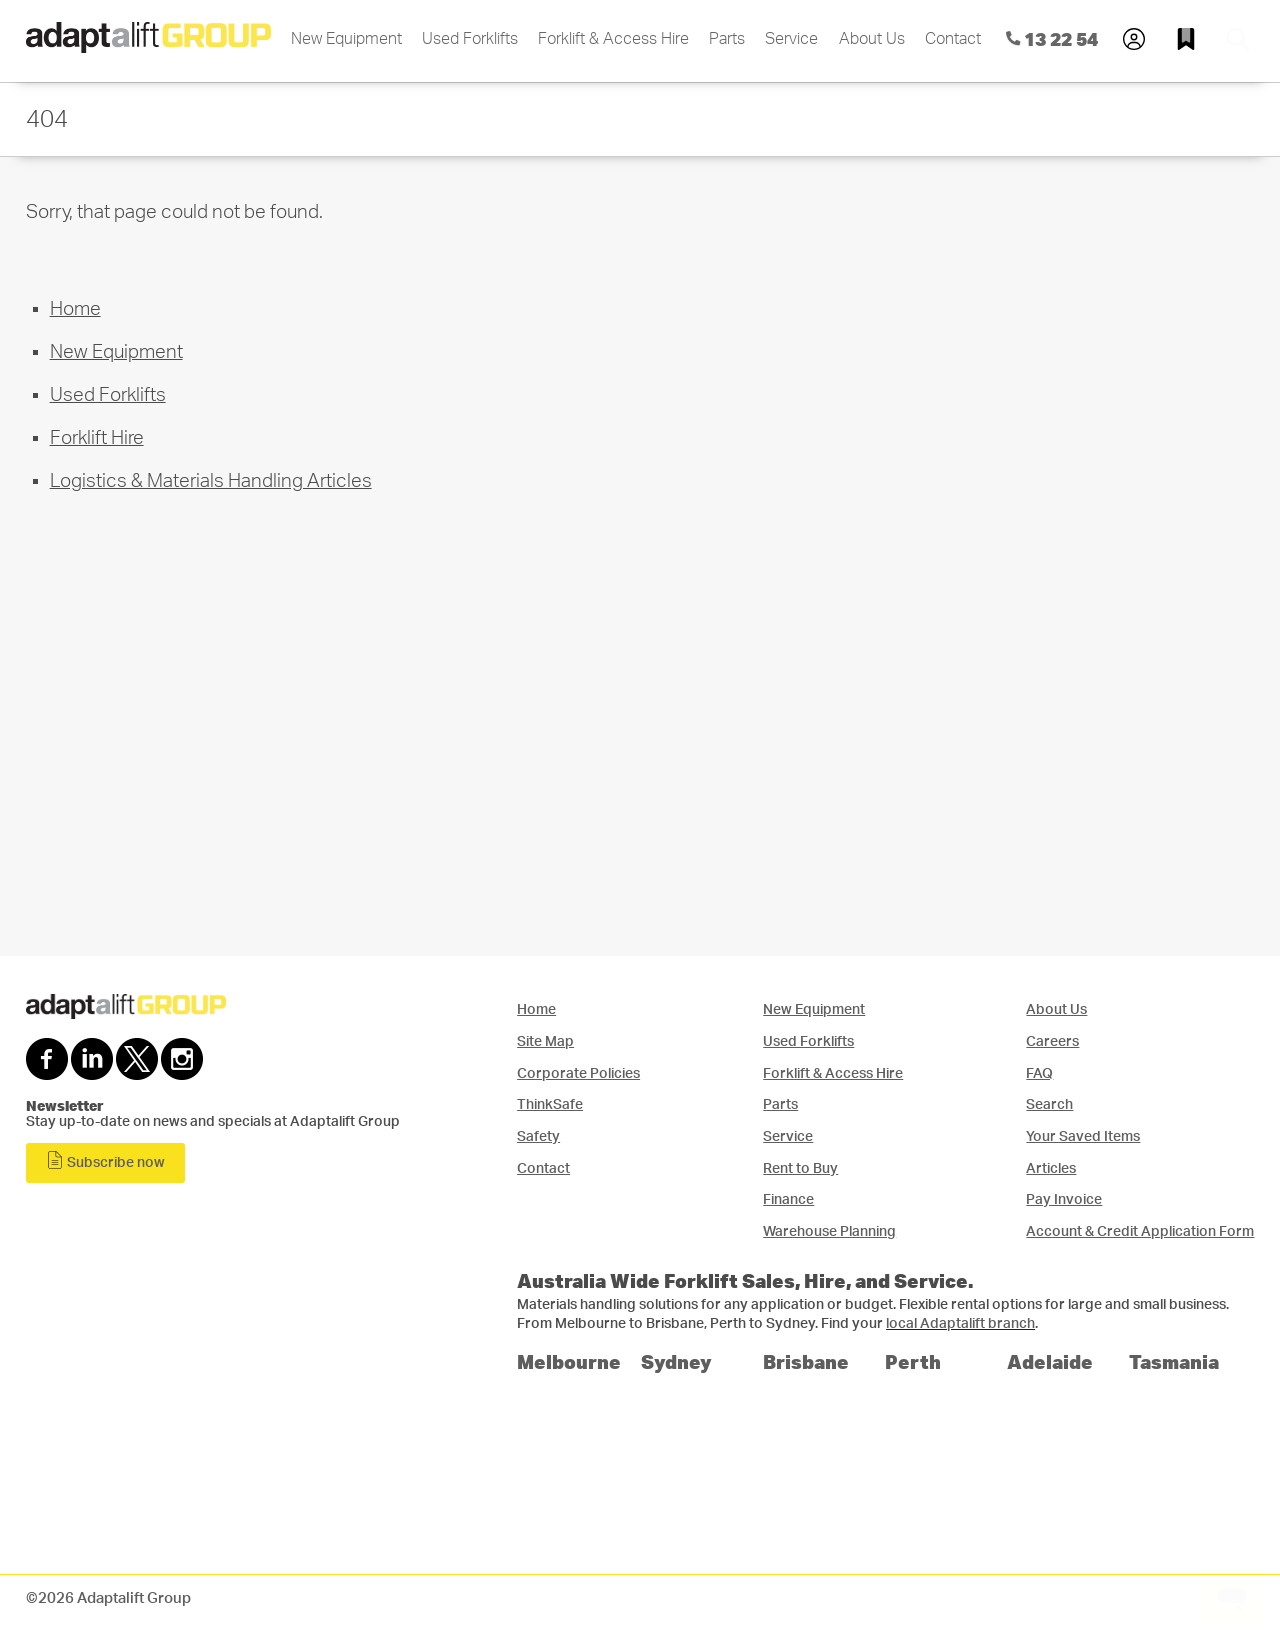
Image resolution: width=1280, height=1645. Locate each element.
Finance (788, 1199)
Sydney (676, 1361)
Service (791, 39)
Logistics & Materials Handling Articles (211, 481)
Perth (913, 1361)
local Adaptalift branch (960, 1324)
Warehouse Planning (829, 1231)
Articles (1051, 1168)
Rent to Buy (800, 1168)
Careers (1052, 1041)
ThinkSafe (550, 1104)
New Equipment (346, 39)
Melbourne (569, 1361)
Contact (953, 39)
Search (1049, 1104)
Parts (727, 39)
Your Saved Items (1083, 1136)
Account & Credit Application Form (1140, 1231)
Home (75, 309)
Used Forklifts (470, 39)
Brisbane (806, 1361)
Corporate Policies (578, 1073)
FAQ (1039, 1073)
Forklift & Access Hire (613, 39)
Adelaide (1050, 1361)
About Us (872, 39)
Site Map (545, 1041)
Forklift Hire (97, 438)
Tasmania (1174, 1361)
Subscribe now (105, 1160)
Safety (538, 1136)
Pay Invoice (1064, 1199)
